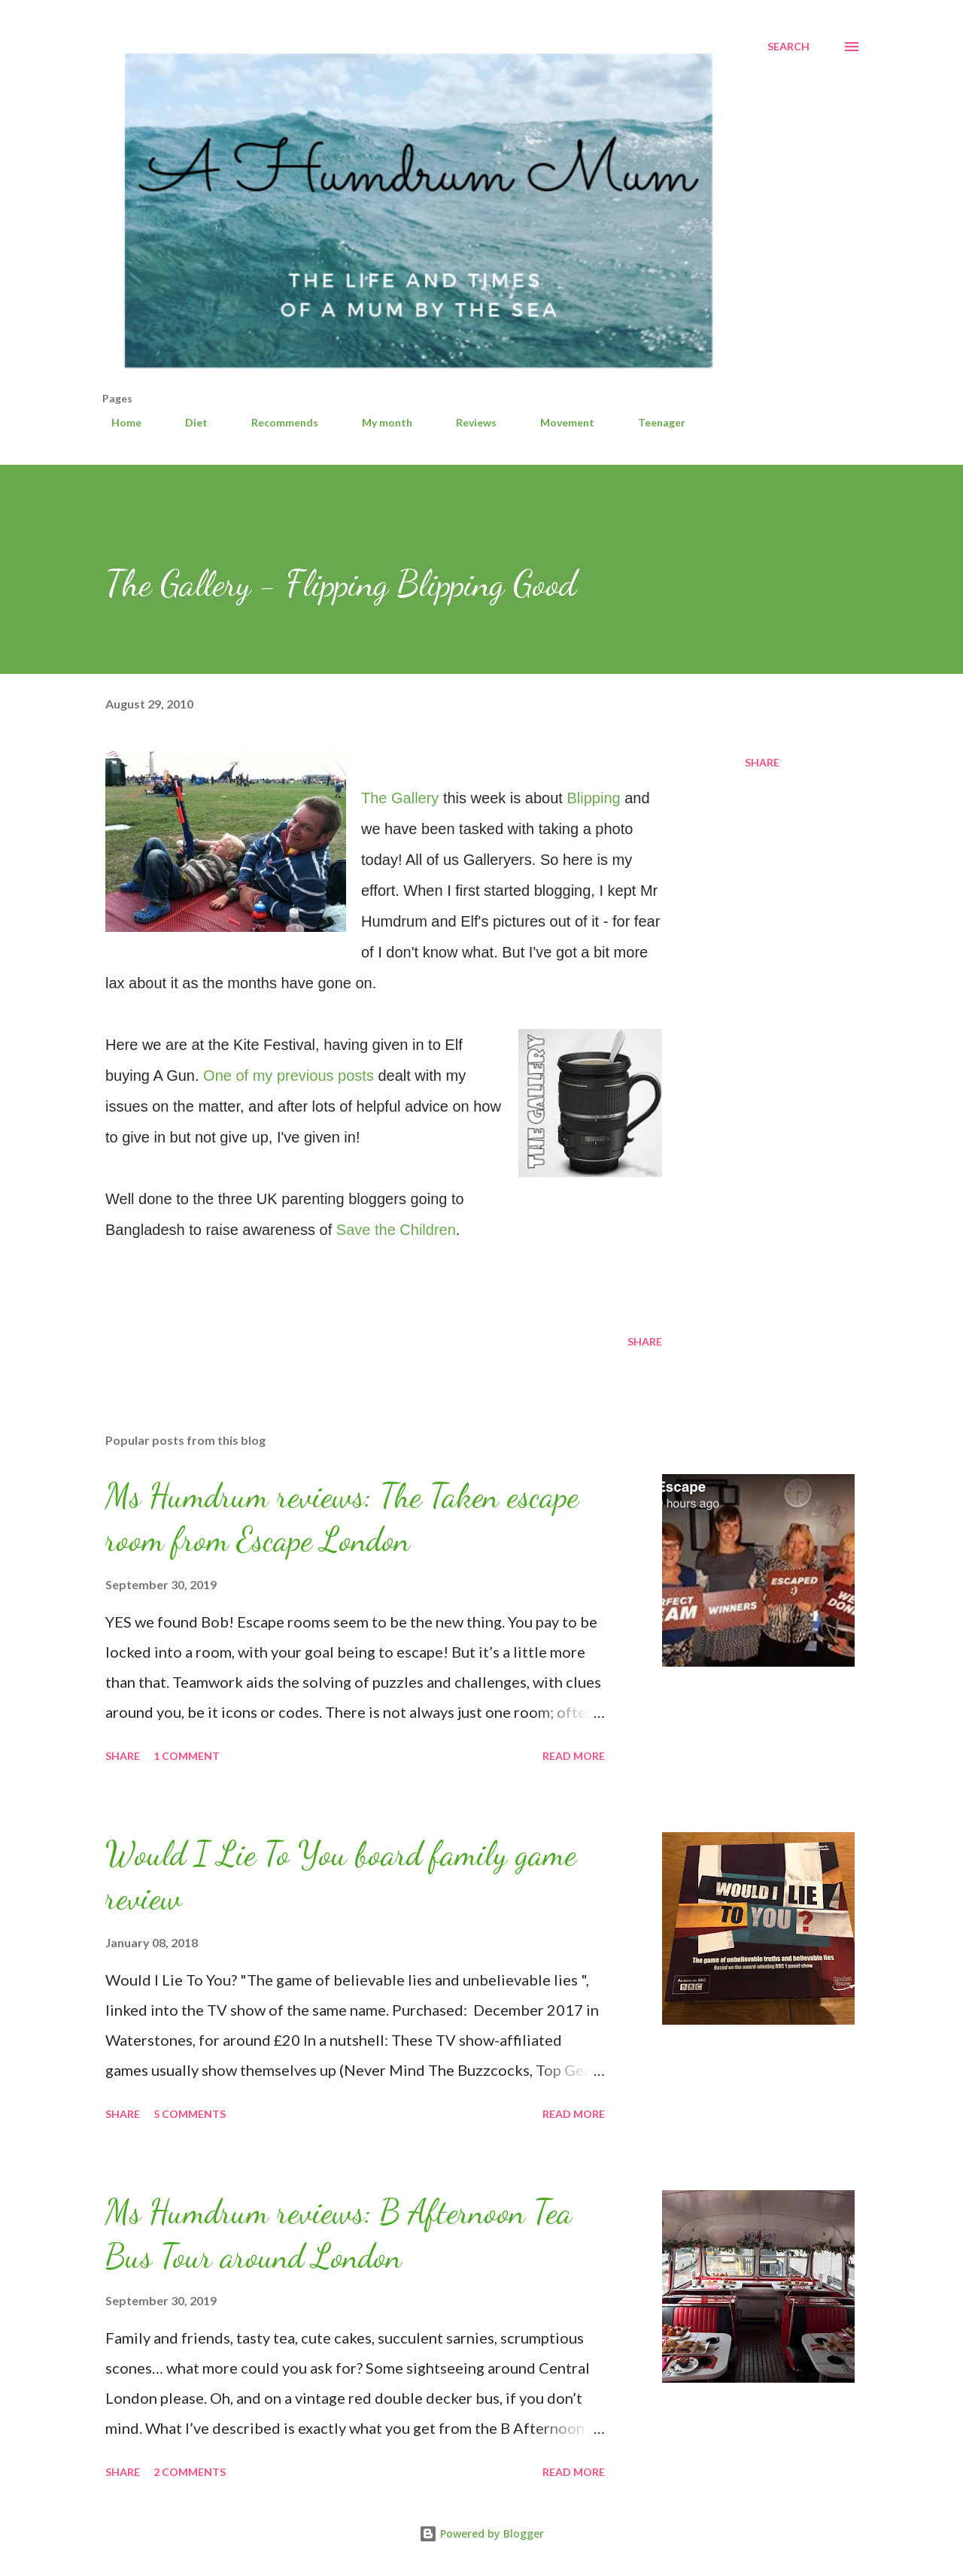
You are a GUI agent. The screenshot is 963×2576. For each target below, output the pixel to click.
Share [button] (762, 762)
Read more (573, 1755)
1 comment (186, 1755)
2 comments (189, 2471)
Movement (558, 422)
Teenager (652, 422)
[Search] (788, 46)
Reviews (467, 422)
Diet (187, 422)
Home (117, 422)
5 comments (189, 2113)
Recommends (275, 422)
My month (378, 422)
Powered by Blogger (481, 2533)
